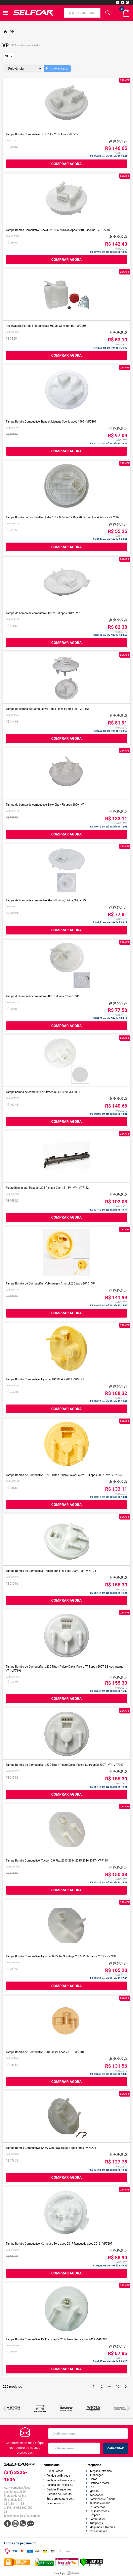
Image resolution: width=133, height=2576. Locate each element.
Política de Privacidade (61, 2480)
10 (118, 2386)
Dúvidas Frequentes (59, 2489)
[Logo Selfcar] (33, 13)
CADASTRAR (115, 2448)
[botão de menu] (5, 12)
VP (9, 56)
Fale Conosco (55, 2503)
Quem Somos (55, 2471)
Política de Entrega (58, 2475)
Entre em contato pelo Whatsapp (60, 2499)
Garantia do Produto (59, 2494)
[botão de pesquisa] (107, 13)
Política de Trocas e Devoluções (59, 2485)
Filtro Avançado (57, 68)
